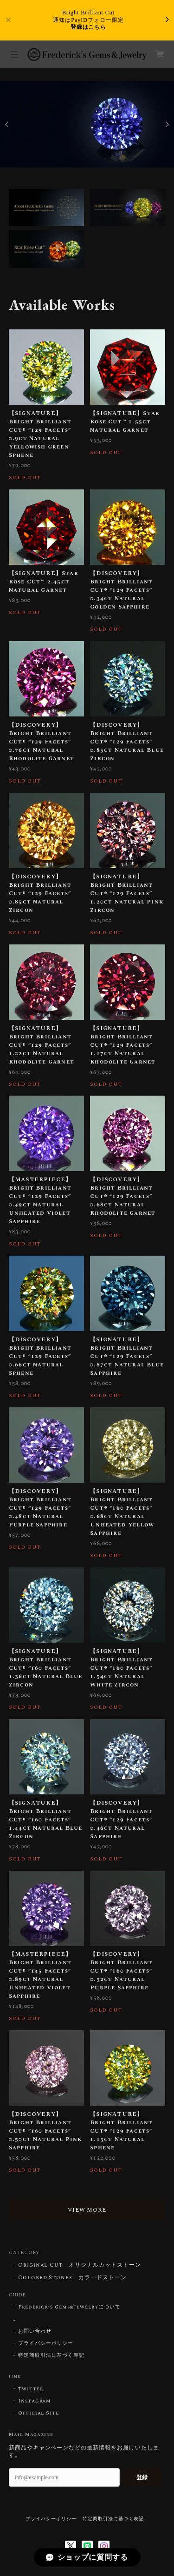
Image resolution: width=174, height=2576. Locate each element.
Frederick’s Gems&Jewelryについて (69, 2307)
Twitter (30, 2389)
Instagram (35, 2401)
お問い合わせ (35, 2331)
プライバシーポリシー (46, 2343)
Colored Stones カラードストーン (72, 2278)
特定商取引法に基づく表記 (51, 2355)
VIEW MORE (87, 2210)
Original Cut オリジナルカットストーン (79, 2265)
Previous (7, 124)
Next (166, 124)
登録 (142, 2477)
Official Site (38, 2413)
